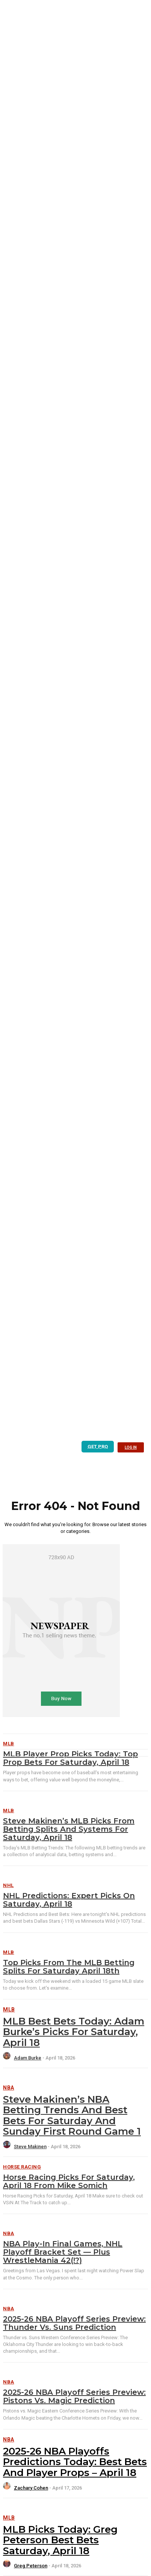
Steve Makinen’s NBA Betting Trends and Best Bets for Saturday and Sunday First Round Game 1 (72, 2115)
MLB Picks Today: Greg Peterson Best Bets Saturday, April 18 (60, 2540)
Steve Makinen (30, 2146)
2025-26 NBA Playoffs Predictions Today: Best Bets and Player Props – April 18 (75, 2462)
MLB (8, 1810)
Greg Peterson (30, 2565)
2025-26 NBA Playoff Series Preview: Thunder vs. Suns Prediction (74, 2323)
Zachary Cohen (31, 2488)
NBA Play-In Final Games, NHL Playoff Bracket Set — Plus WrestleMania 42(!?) (62, 2252)
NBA (8, 2087)
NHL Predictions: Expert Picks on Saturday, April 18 (69, 1899)
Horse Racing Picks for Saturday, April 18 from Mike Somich (69, 2181)
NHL (8, 1885)
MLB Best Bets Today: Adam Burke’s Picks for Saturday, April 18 (73, 2032)
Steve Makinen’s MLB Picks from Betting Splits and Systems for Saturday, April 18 (68, 1829)
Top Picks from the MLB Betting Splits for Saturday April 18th (68, 1966)
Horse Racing (22, 2167)
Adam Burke (27, 2058)
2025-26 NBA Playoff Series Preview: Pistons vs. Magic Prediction (74, 2396)
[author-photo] (8, 2058)
